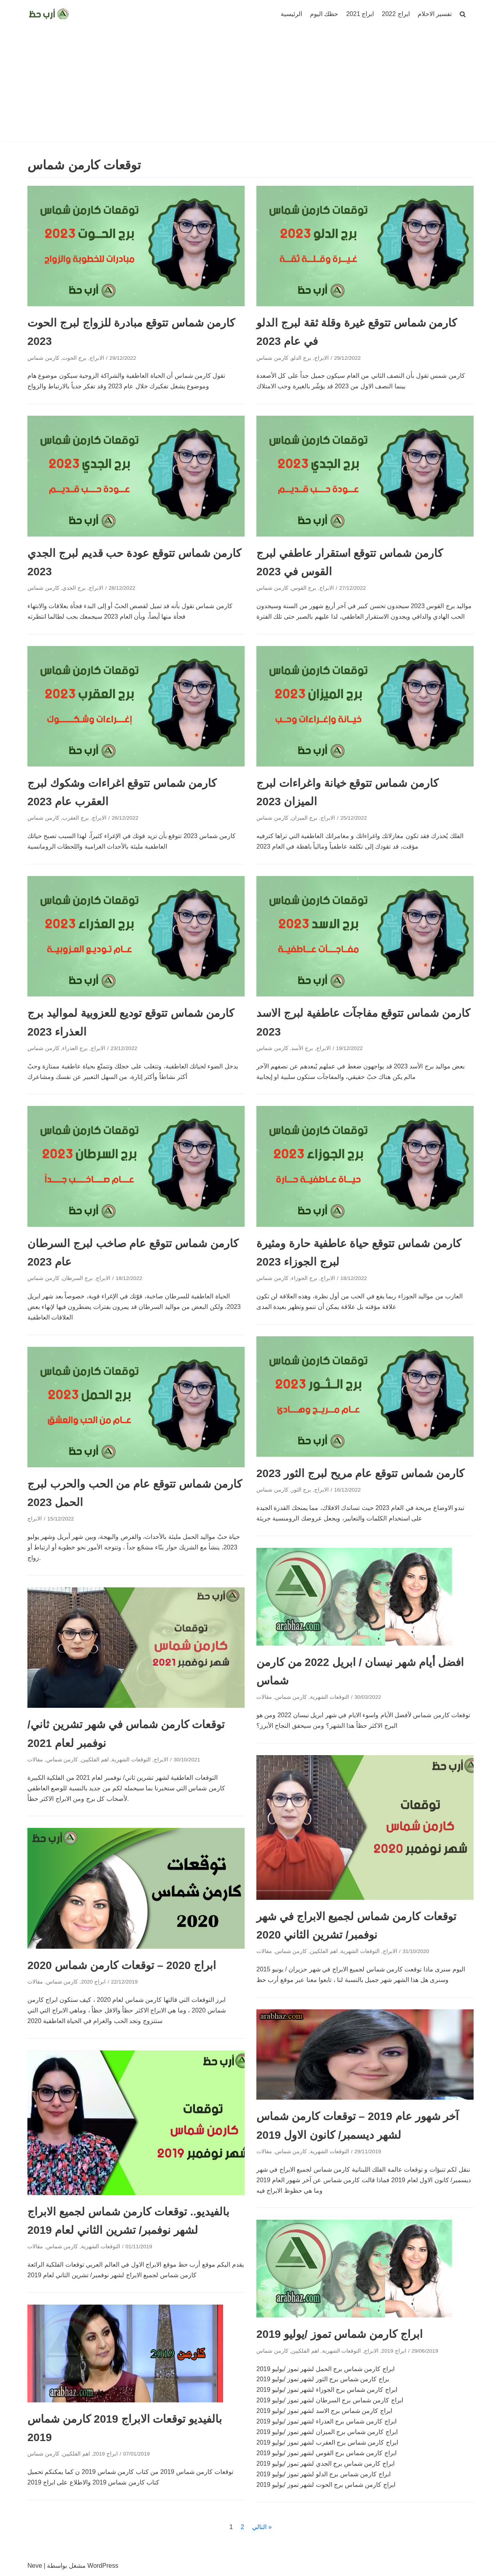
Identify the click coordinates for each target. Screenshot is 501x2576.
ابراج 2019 (394, 2351)
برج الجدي (74, 588)
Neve (34, 2565)
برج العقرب (75, 818)
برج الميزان (304, 818)
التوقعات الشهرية (329, 1697)
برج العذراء (75, 1048)
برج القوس (303, 588)
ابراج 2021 (360, 14)
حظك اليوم (324, 14)
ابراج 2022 (396, 14)
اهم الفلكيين (95, 1760)
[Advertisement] (250, 87)
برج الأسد (302, 1048)
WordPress (102, 2565)
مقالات (264, 1697)
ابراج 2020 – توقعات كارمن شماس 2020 (121, 1965)
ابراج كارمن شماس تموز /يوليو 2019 (339, 2334)
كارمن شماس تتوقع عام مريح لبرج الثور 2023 (360, 1473)
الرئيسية (291, 14)
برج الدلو (301, 358)
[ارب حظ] (48, 14)
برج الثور (301, 1490)
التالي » (262, 2527)
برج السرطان (77, 1278)
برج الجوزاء (304, 1278)
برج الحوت (74, 358)
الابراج (97, 358)
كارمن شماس (43, 358)
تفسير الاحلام (435, 14)
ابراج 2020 (93, 1982)
